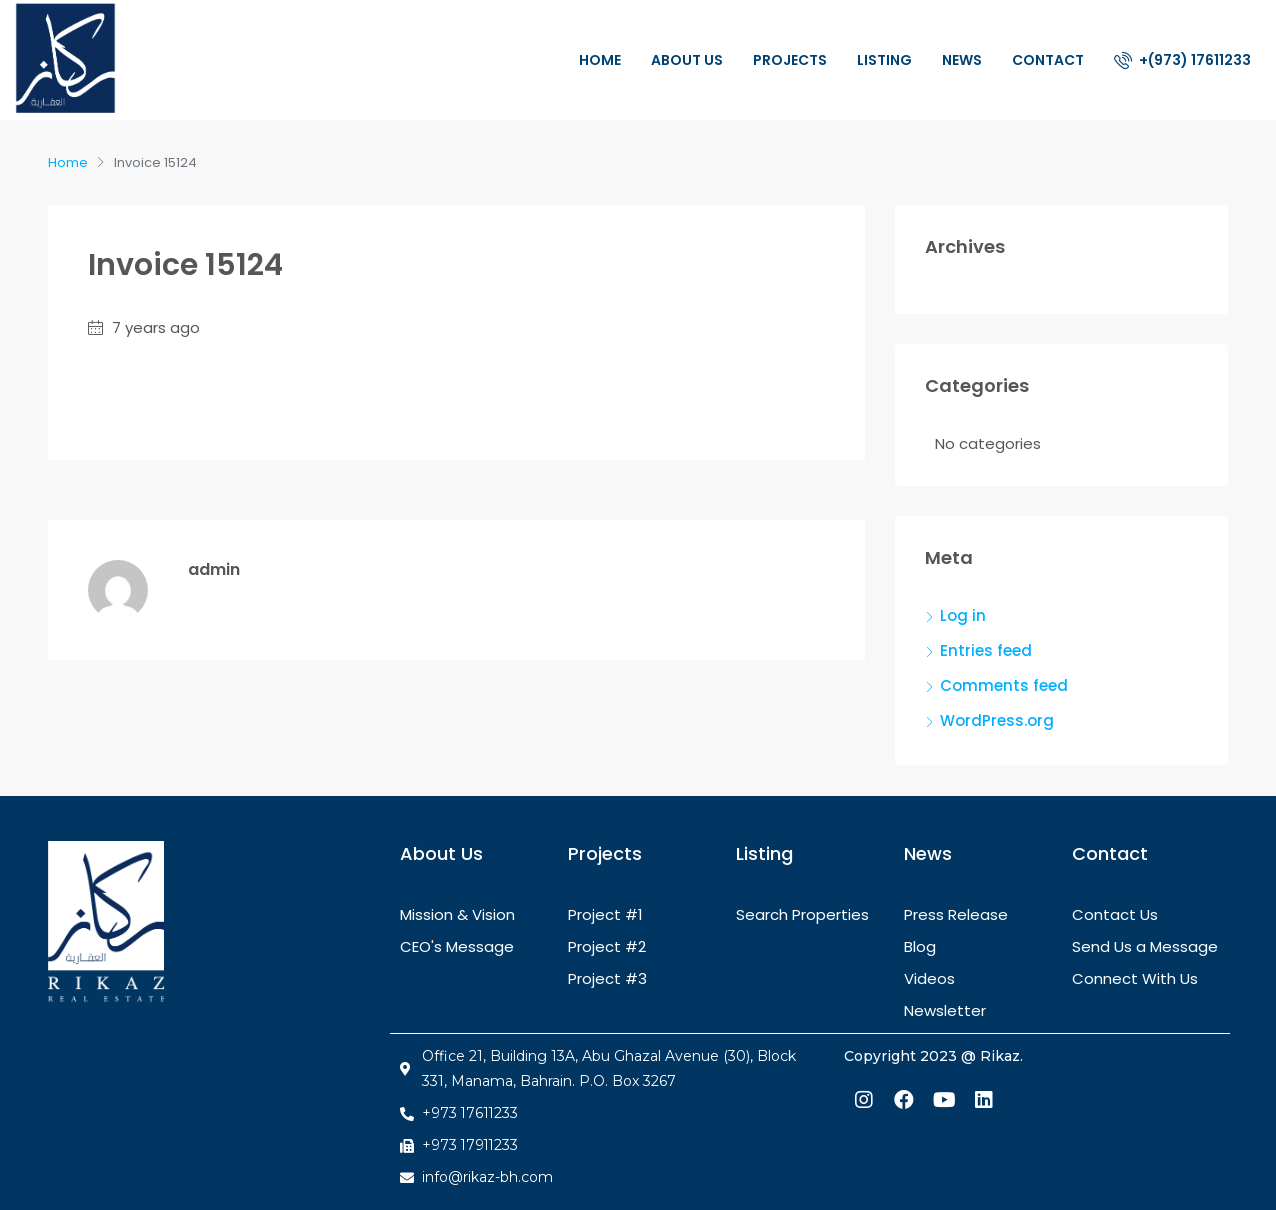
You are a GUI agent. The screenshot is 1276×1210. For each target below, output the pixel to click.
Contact (1048, 60)
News (962, 60)
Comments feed (1004, 685)
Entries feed (986, 650)
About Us (687, 60)
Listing (884, 60)
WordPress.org (997, 720)
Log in (963, 615)
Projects (790, 60)
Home (600, 60)
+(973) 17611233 (1182, 60)
